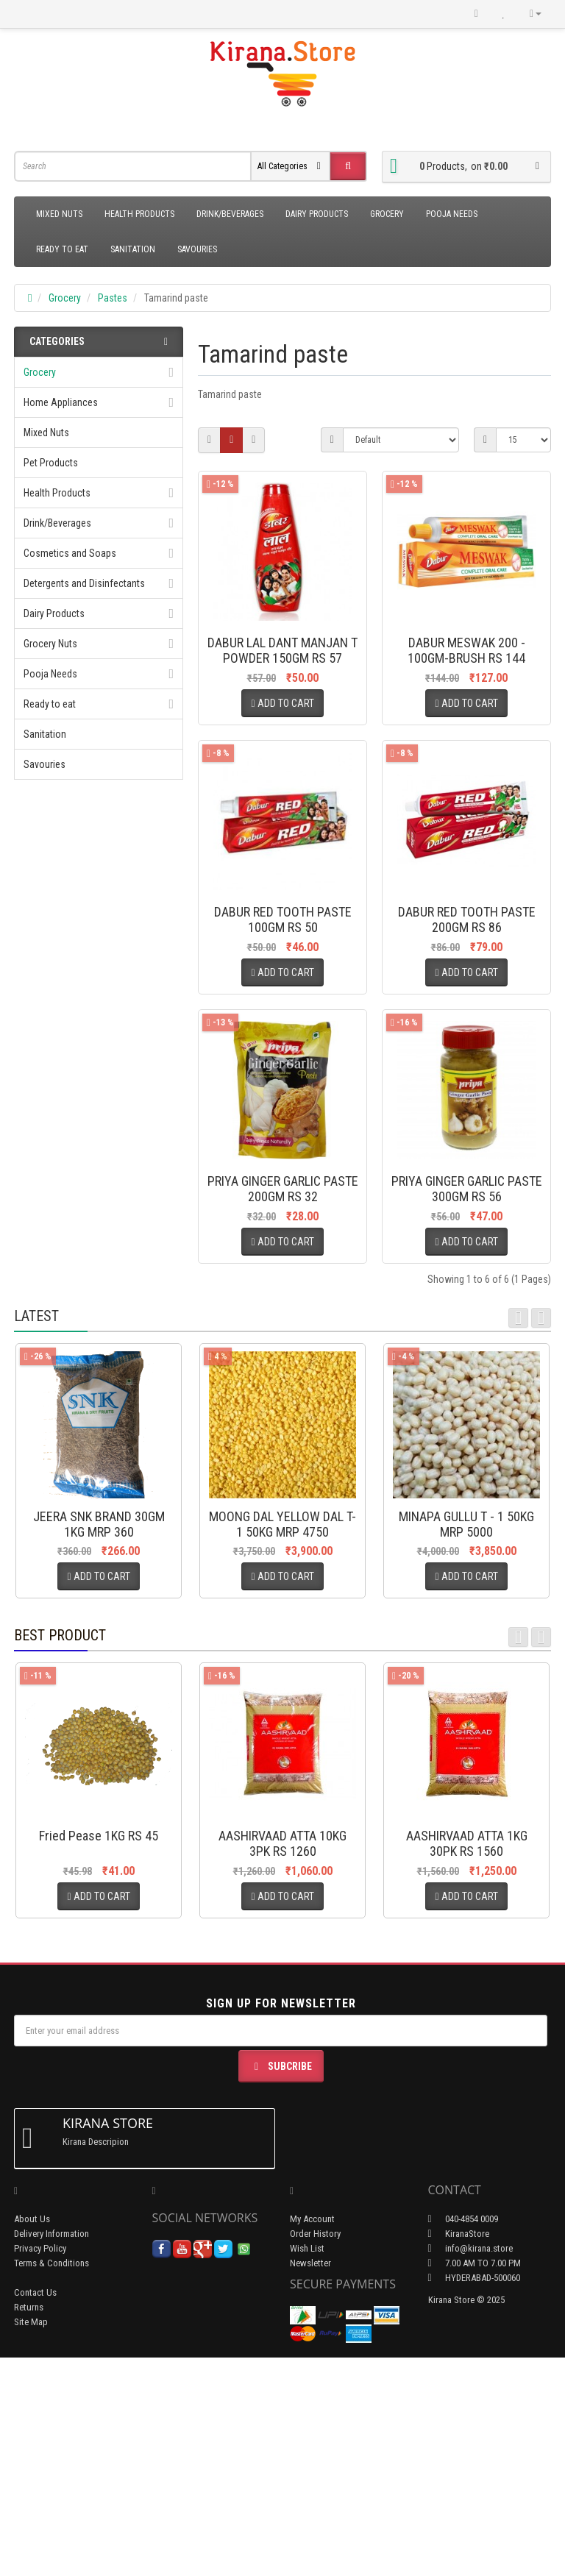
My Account (312, 2437)
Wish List (307, 2466)
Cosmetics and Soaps (70, 553)
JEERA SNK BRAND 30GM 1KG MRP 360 (99, 1742)
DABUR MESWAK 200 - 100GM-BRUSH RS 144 (466, 650)
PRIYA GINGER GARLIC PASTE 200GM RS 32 (282, 1334)
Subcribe (281, 2285)
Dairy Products (316, 214)
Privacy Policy (40, 2466)
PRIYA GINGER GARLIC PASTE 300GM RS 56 (466, 1334)
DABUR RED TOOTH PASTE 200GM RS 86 (467, 992)
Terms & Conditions (51, 2481)
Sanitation (132, 249)
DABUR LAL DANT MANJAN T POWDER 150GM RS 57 (282, 650)
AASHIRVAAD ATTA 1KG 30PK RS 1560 (466, 2061)
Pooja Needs (451, 214)
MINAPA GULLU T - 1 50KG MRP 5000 (466, 1742)
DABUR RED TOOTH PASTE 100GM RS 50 (283, 992)
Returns (28, 2525)
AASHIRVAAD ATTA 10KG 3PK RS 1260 (282, 2061)
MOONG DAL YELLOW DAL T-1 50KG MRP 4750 (282, 1742)
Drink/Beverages (229, 214)
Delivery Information (51, 2452)
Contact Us (35, 2510)
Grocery (387, 214)
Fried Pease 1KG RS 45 (98, 2054)
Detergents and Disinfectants (84, 583)
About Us (32, 2437)
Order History (315, 2452)
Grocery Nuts (50, 644)
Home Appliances (61, 402)
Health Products (139, 214)
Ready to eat (62, 249)
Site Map (31, 2540)
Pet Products (51, 463)
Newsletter (310, 2481)
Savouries (197, 249)
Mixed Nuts (59, 214)
